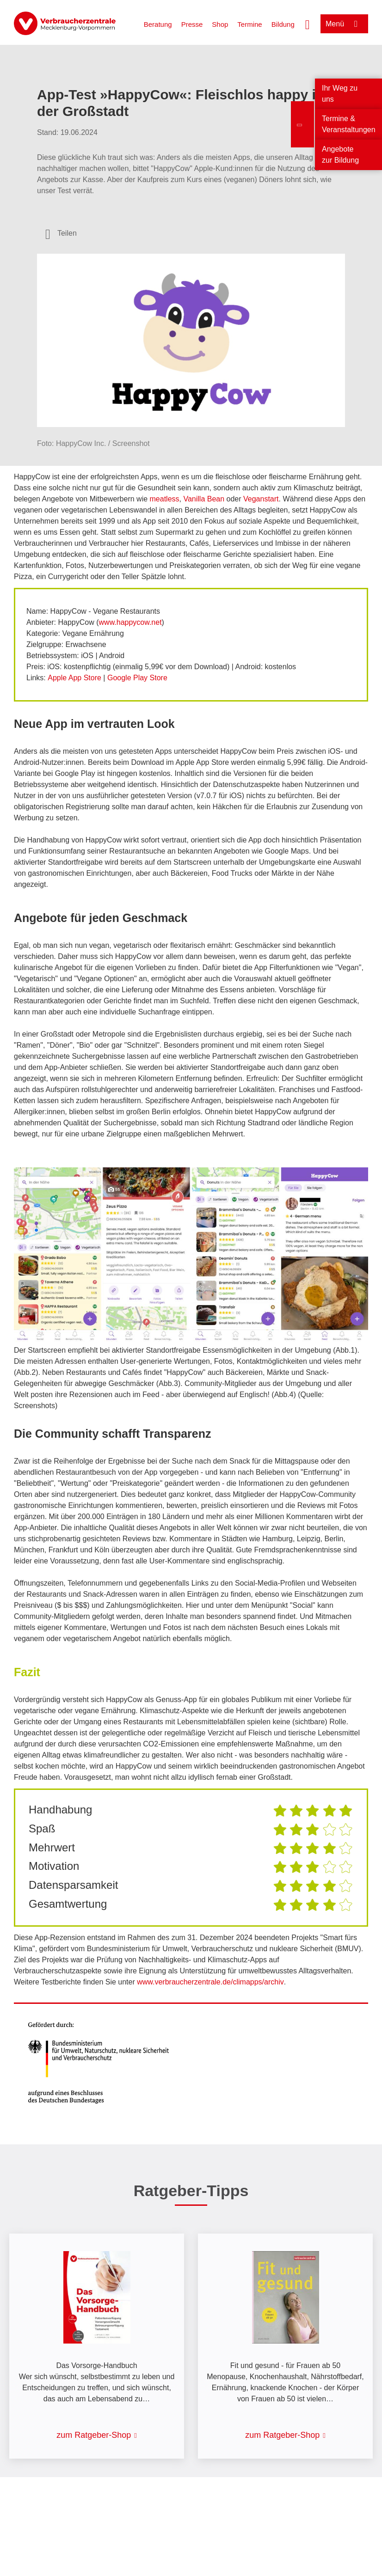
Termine (249, 24)
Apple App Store (74, 678)
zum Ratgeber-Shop (93, 2435)
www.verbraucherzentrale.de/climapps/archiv (210, 1982)
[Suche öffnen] (307, 24)
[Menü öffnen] (344, 23)
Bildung (283, 24)
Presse (192, 24)
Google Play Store (137, 678)
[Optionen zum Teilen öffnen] (61, 233)
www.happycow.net (130, 622)
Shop (220, 24)
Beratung (158, 24)
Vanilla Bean (203, 499)
